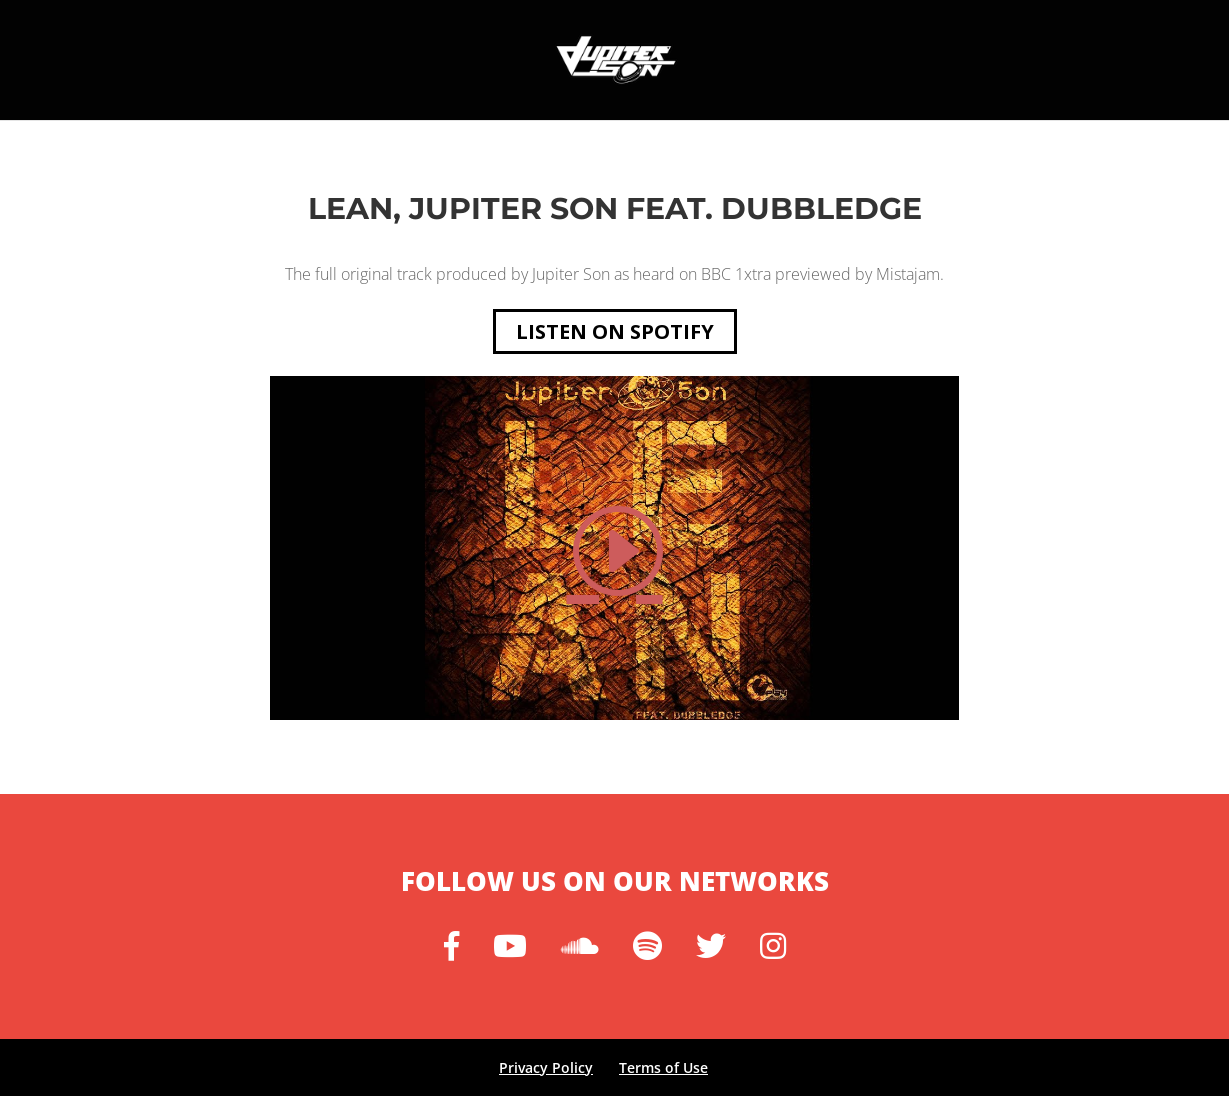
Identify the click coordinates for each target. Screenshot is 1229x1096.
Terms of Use (663, 1067)
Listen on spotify (615, 331)
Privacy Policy (546, 1067)
